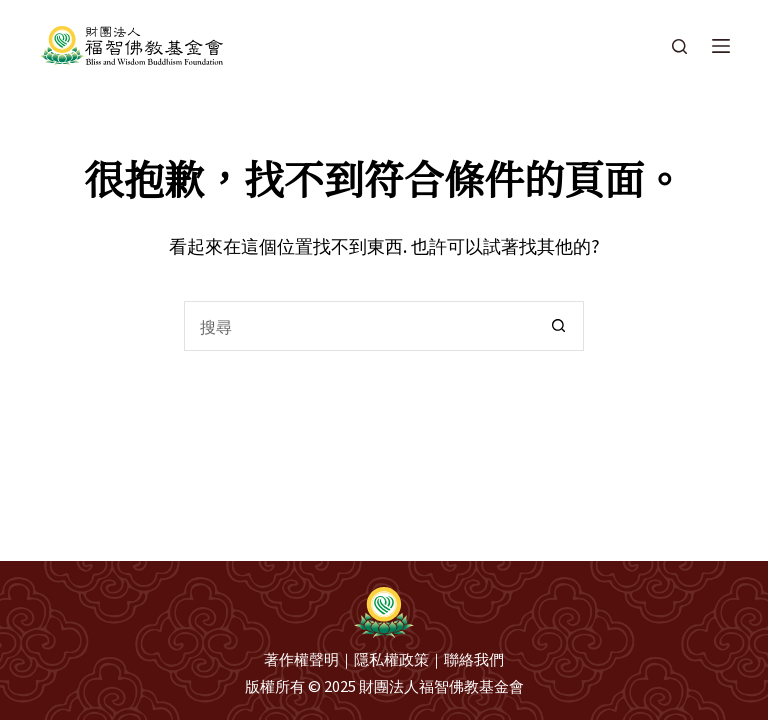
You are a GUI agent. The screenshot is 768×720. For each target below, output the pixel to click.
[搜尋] (679, 46)
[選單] (721, 46)
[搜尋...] (359, 326)
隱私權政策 (391, 658)
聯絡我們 (474, 658)
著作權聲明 (301, 658)
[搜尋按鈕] (559, 326)
